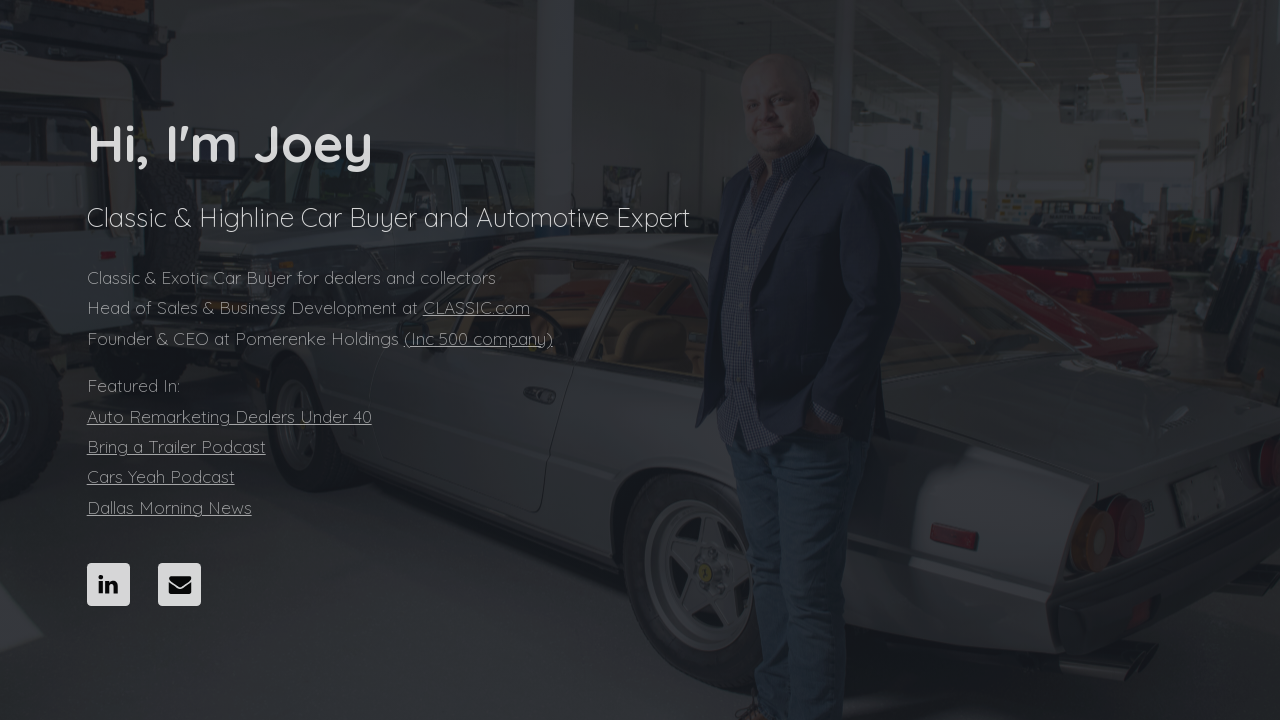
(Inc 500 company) (478, 338)
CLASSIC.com (476, 307)
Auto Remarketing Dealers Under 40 (229, 416)
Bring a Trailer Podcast (176, 446)
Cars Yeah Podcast (161, 476)
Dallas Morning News (169, 507)
